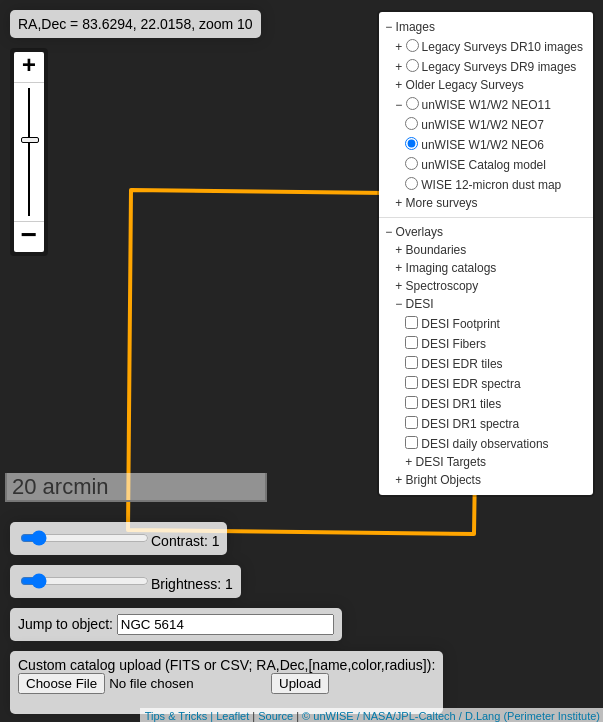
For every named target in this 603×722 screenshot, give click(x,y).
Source (275, 716)
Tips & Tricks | (181, 716)
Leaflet (232, 716)
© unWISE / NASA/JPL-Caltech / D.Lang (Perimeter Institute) (451, 716)
